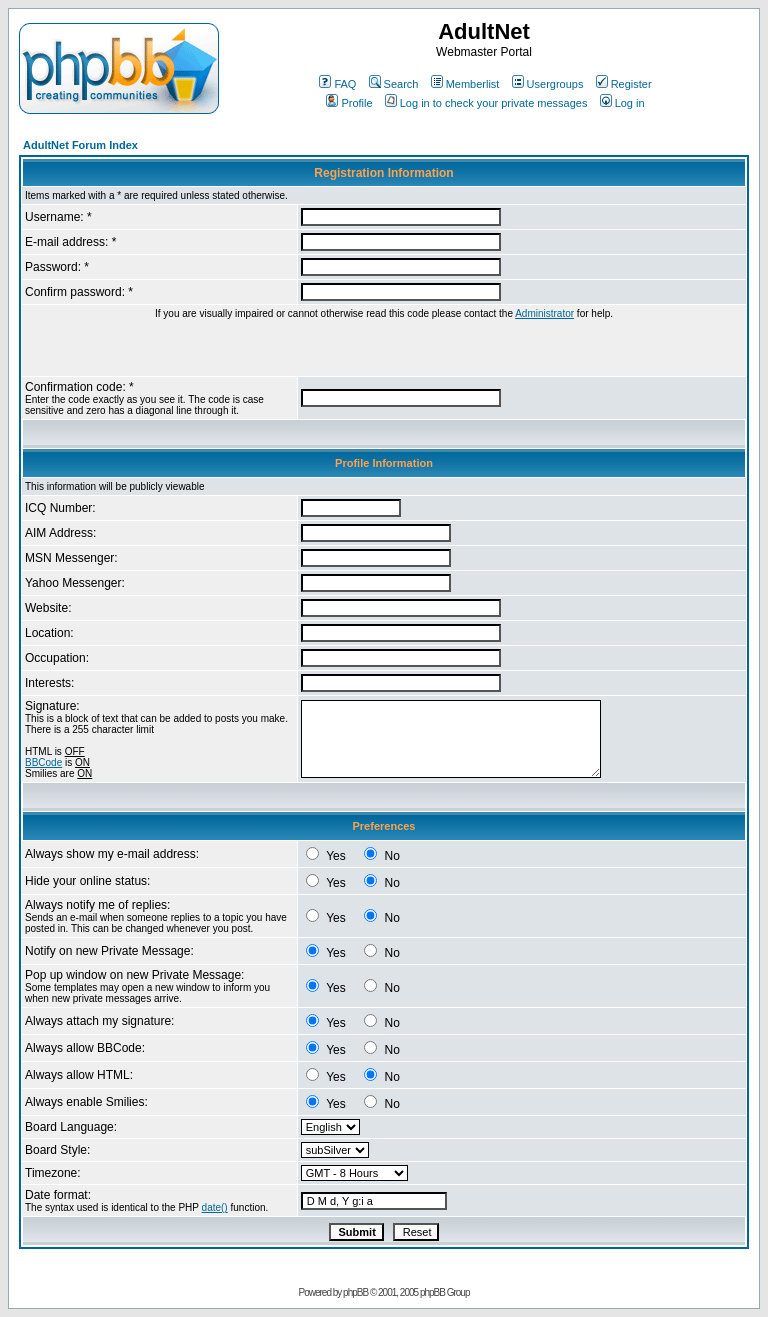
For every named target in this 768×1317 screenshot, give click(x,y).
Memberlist (465, 84)
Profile (349, 103)
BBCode (43, 762)
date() (215, 1207)
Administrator (544, 313)
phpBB (355, 1292)
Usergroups (548, 84)
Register (624, 84)
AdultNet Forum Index (80, 145)
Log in (622, 103)
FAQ (337, 84)
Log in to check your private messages (486, 103)
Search (394, 84)
